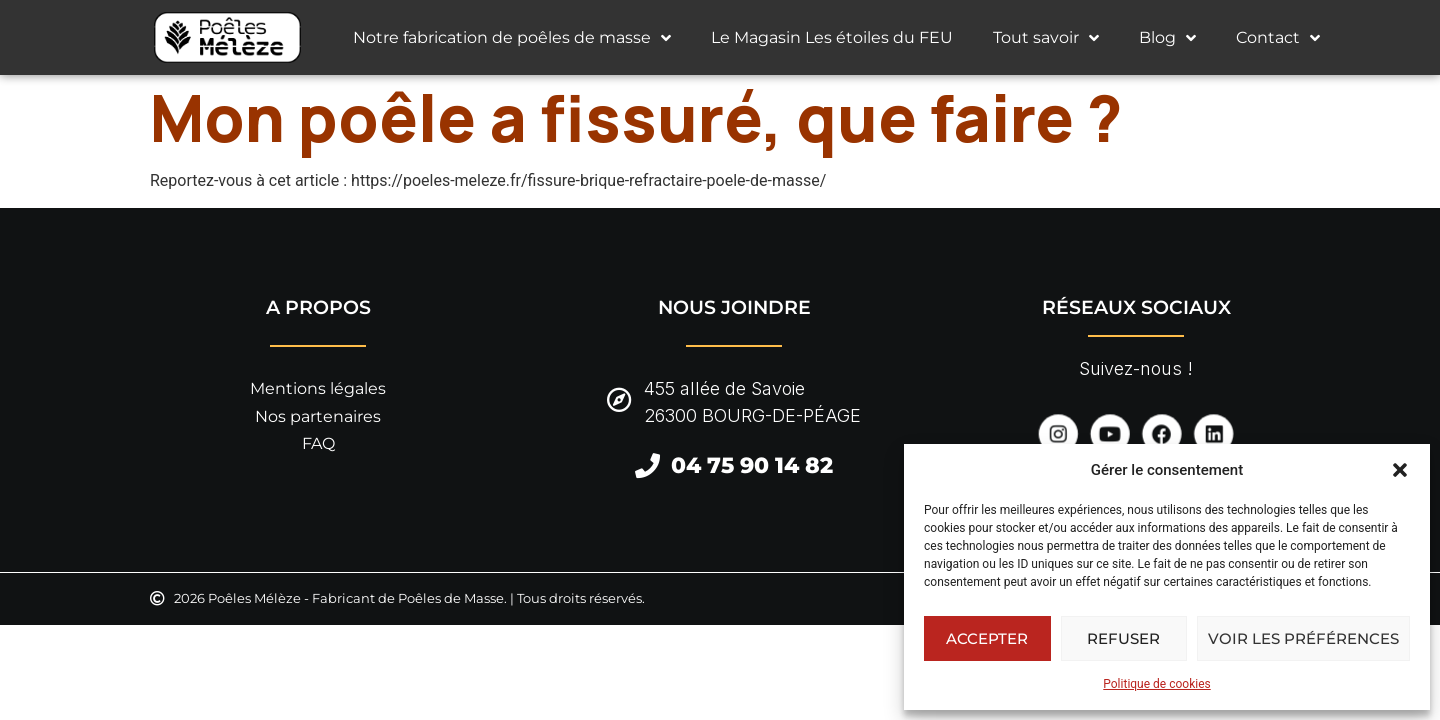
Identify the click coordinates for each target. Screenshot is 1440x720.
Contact (1278, 38)
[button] (1400, 470)
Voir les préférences (1303, 638)
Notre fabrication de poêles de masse (512, 38)
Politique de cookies (1156, 684)
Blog (1167, 38)
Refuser (1123, 638)
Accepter (987, 638)
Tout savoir (1046, 38)
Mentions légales (318, 388)
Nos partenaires (318, 416)
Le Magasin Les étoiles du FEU (832, 37)
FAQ (318, 443)
